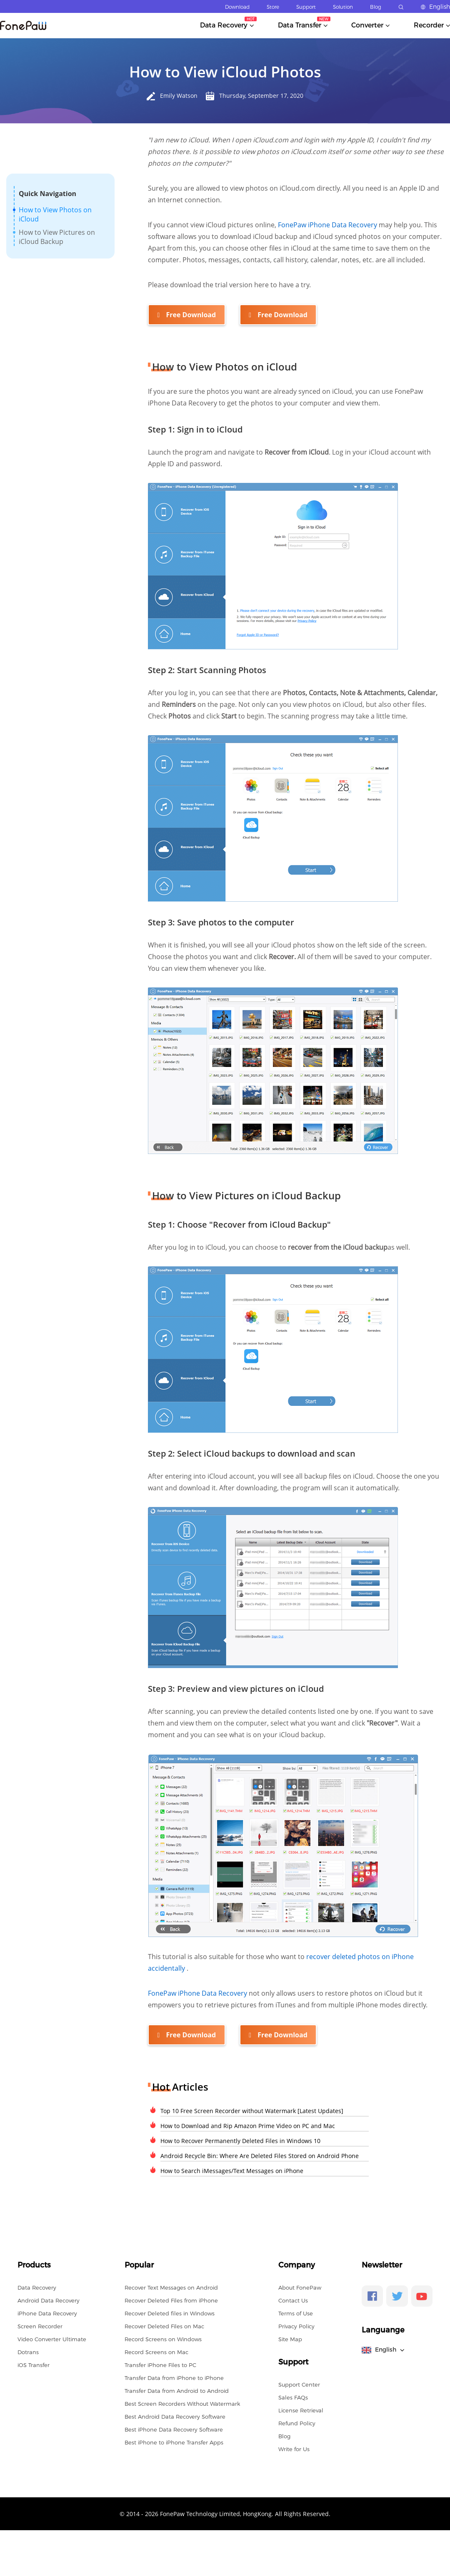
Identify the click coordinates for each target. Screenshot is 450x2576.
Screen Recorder (40, 2325)
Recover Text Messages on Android (171, 2286)
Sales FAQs (293, 2396)
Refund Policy (296, 2422)
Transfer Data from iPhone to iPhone (174, 2377)
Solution (343, 7)
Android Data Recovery (49, 2299)
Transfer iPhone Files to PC (160, 2364)
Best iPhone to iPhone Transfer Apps (174, 2441)
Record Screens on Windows (163, 2338)
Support (306, 7)
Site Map (290, 2338)
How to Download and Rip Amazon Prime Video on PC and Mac (247, 2125)
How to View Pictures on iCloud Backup (57, 237)
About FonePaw (299, 2286)
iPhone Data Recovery (47, 2312)
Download (237, 7)
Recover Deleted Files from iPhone (171, 2299)
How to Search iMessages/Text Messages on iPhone (231, 2170)
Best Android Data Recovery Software (175, 2415)
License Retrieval (300, 2409)
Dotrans (28, 2351)
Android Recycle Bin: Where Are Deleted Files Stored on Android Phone (259, 2155)
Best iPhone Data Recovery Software (174, 2428)
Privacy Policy (296, 2325)
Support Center (299, 2383)
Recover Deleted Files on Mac (164, 2325)
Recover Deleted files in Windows (170, 2312)
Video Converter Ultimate (52, 2338)
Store (273, 7)
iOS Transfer (34, 2364)
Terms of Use (295, 2312)
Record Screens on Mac (156, 2351)
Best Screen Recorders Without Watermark (182, 2402)
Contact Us (293, 2299)
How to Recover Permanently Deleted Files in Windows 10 (240, 2140)
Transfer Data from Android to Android (177, 2390)
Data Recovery (37, 2286)
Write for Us (294, 2448)
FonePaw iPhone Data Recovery (328, 224)
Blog (375, 7)
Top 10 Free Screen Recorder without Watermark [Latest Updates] (251, 2110)
